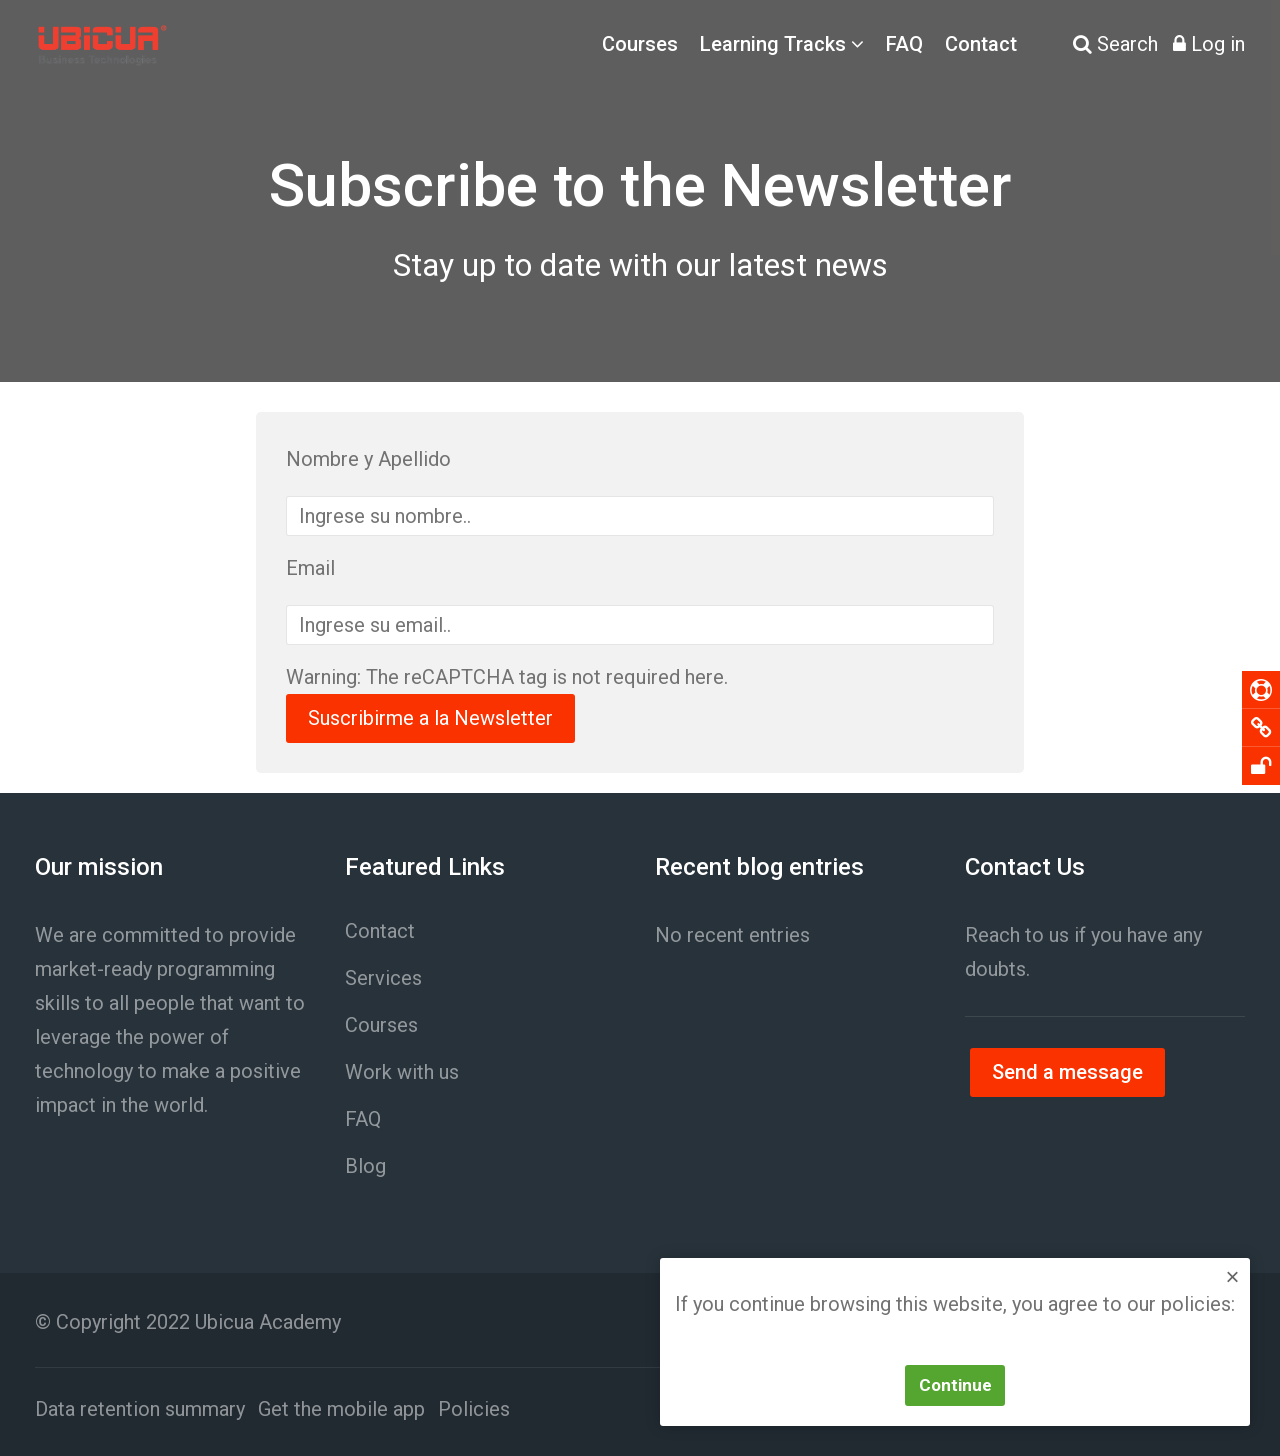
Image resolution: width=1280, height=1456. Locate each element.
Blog (365, 1166)
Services (383, 978)
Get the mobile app (341, 1409)
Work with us (402, 1072)
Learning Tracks (773, 44)
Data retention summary (140, 1409)
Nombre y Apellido (368, 459)
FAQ (904, 44)
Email (310, 568)
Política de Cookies (1059, 1339)
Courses (640, 44)
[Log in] (1209, 44)
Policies (474, 1409)
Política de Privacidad (860, 1339)
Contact (981, 44)
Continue (955, 1385)
